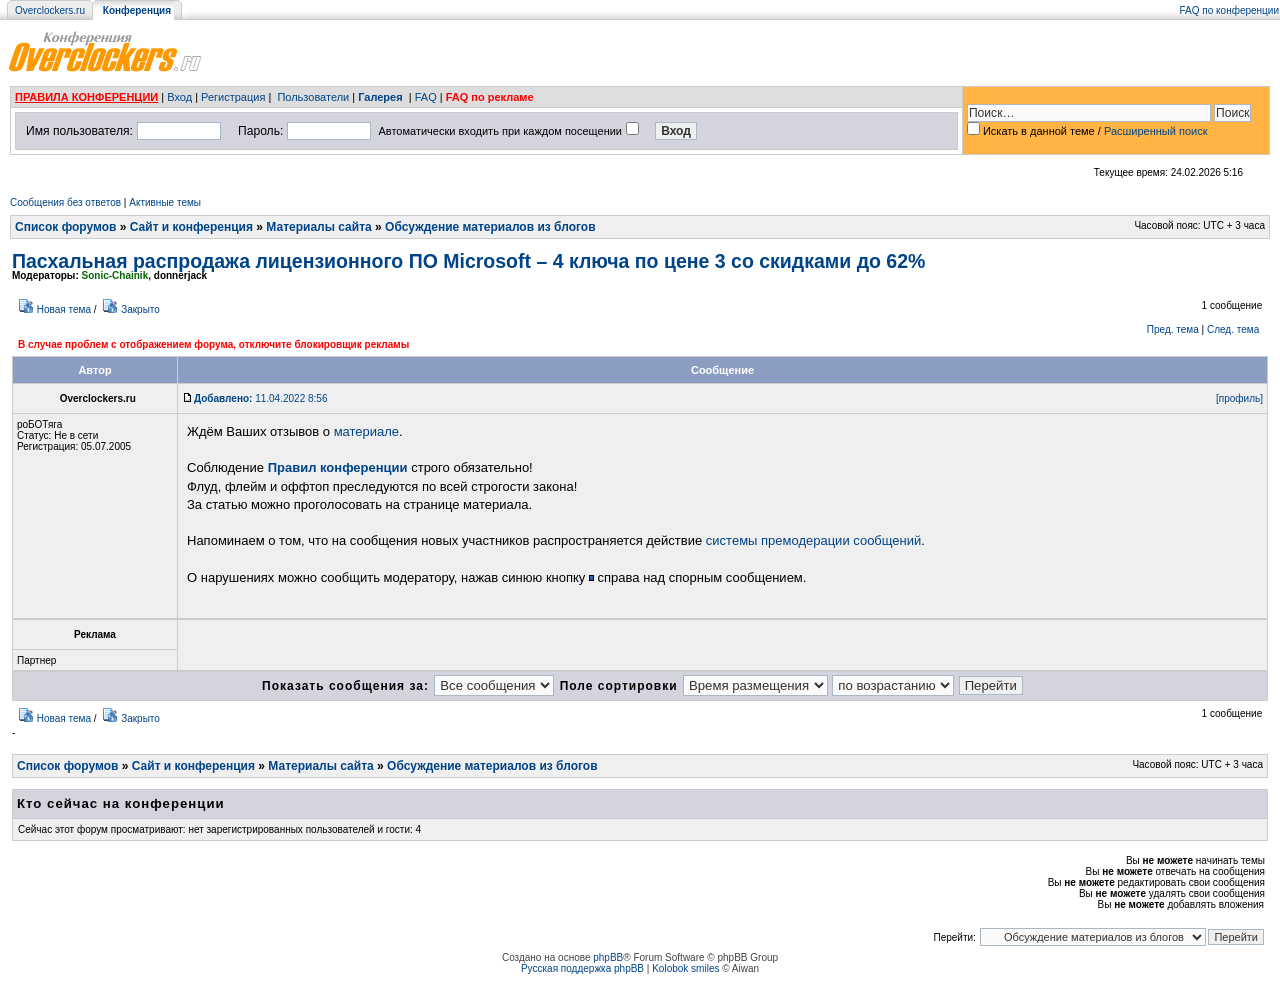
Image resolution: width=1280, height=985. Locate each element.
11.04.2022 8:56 (260, 398)
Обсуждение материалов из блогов (490, 227)
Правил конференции (338, 467)
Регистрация (233, 97)
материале (366, 431)
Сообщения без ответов (65, 202)
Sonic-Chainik (115, 275)
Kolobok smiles (685, 968)
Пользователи (313, 97)
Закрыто (140, 309)
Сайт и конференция (191, 227)
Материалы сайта (318, 227)
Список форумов (65, 227)
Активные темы (165, 202)
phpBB (608, 957)
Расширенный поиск (1156, 131)
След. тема (1233, 329)
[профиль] (1239, 398)
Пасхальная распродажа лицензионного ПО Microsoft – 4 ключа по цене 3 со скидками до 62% (468, 261)
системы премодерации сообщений (813, 540)
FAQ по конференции (1229, 10)
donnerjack (180, 275)
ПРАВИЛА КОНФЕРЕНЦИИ (86, 97)
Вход (179, 97)
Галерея (380, 97)
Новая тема (64, 309)
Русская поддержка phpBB (582, 968)
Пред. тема (1173, 329)
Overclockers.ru (50, 10)
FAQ (426, 97)
